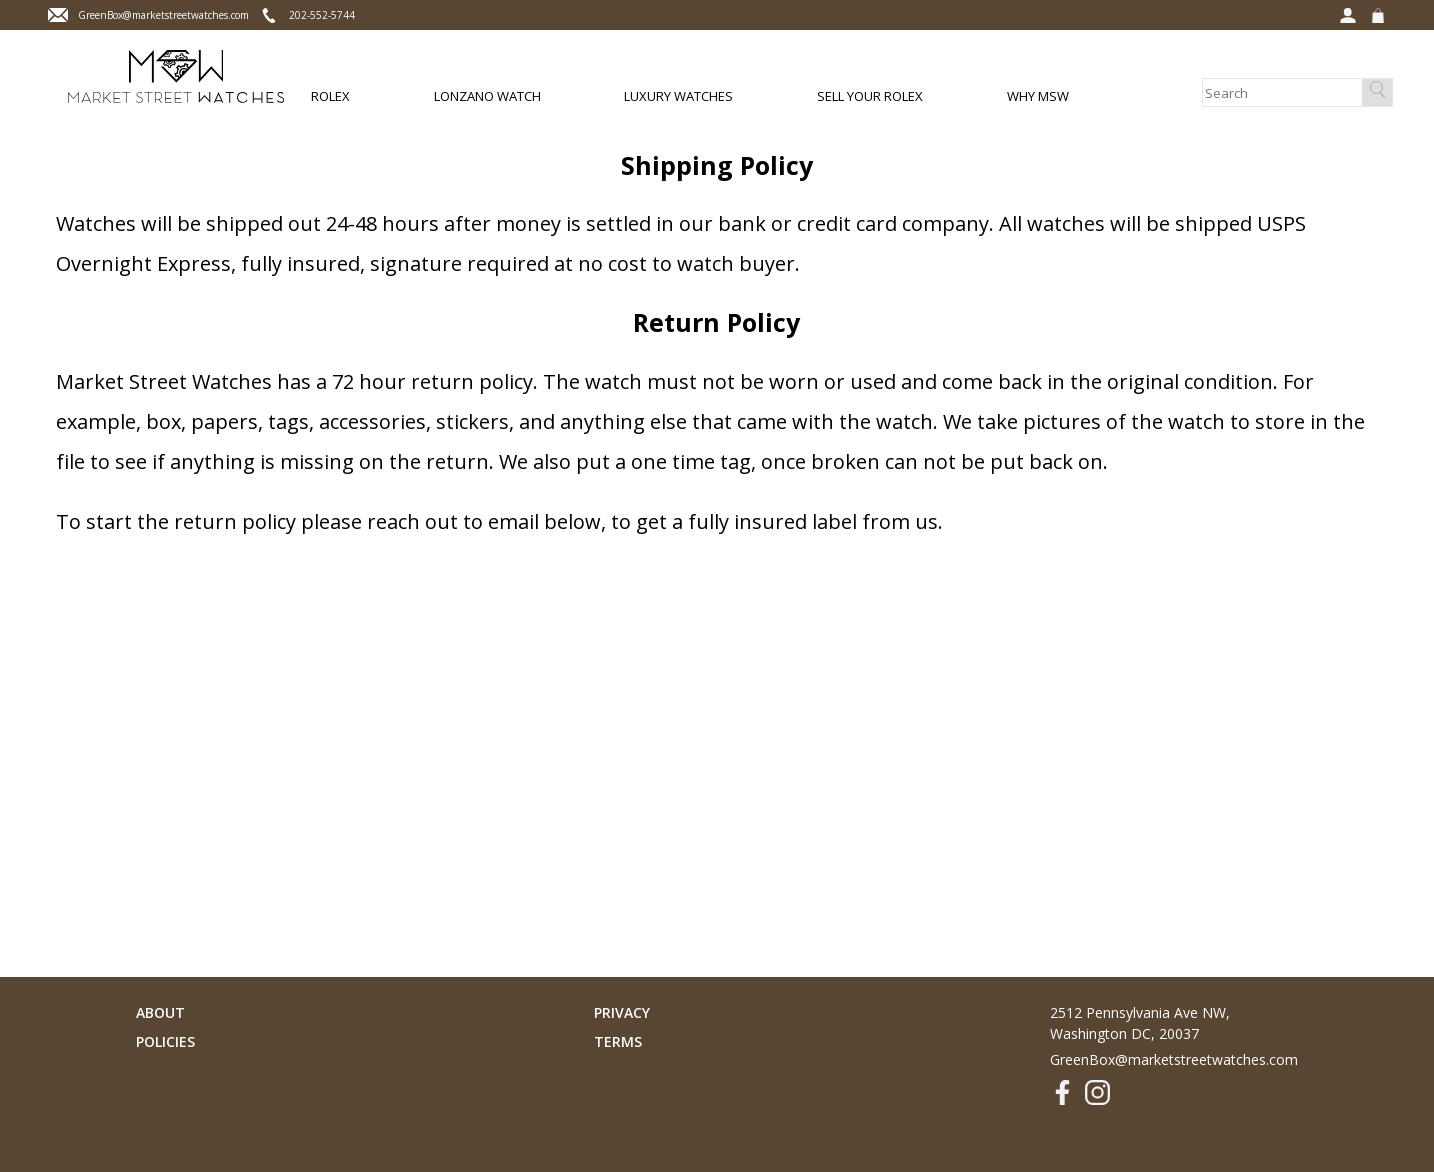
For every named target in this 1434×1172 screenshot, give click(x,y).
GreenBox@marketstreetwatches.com (1174, 1059)
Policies (165, 1041)
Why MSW (1038, 96)
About (160, 1012)
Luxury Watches (678, 96)
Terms (618, 1041)
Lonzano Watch (487, 96)
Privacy (622, 1012)
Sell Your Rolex (870, 96)
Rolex (330, 96)
